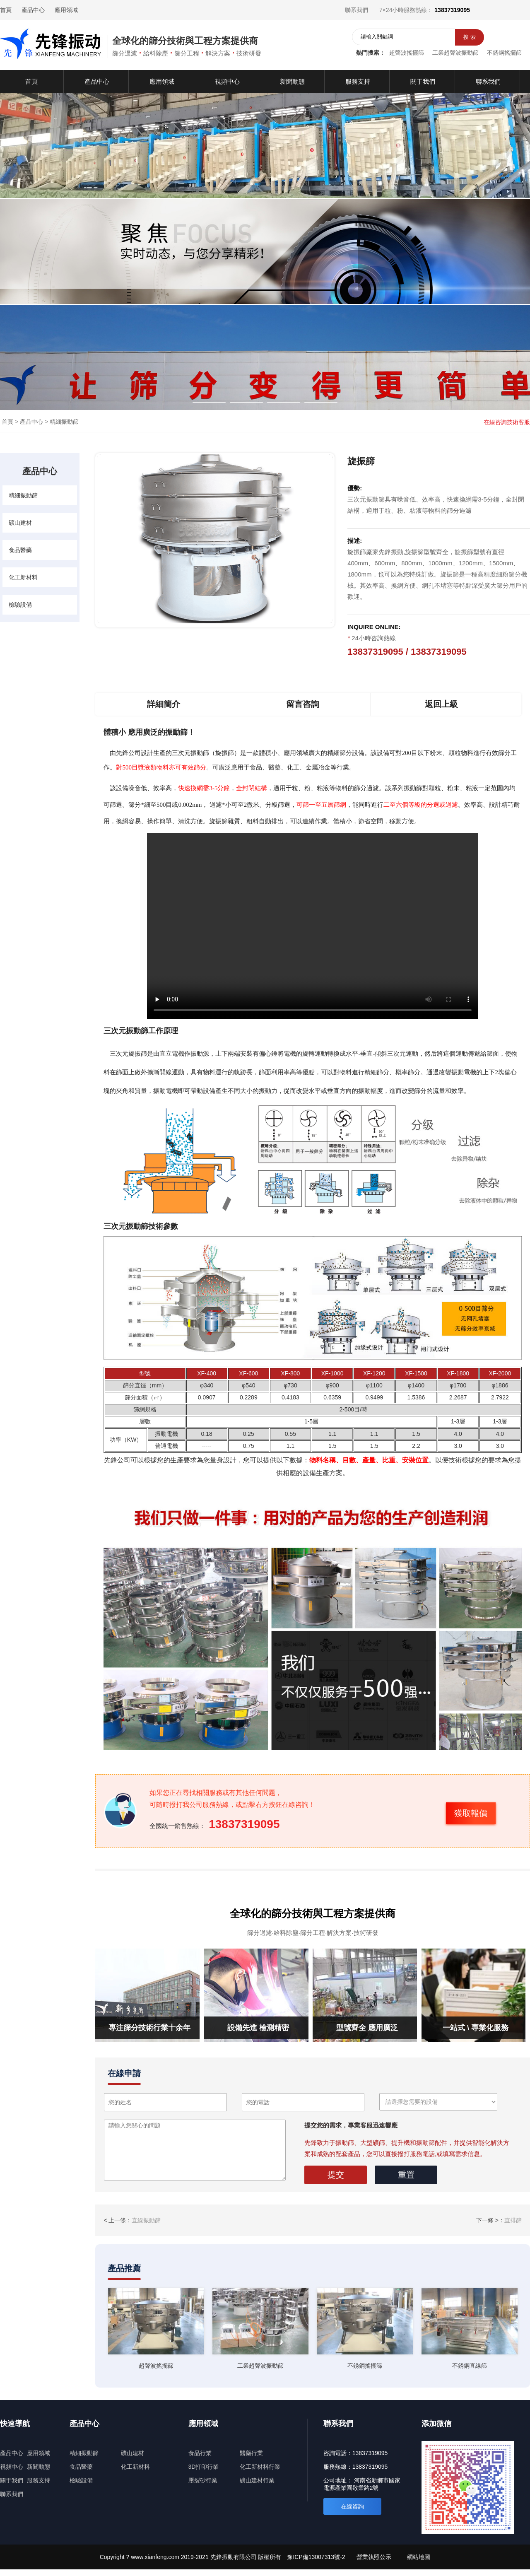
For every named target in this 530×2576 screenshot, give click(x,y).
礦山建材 (20, 522)
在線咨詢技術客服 (507, 422)
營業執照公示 (374, 2557)
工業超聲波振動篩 (455, 52)
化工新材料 (23, 577)
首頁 (6, 10)
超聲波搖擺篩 (406, 52)
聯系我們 (356, 10)
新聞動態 (38, 2466)
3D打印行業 (203, 2466)
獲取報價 (470, 1813)
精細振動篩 (64, 421)
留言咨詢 (302, 704)
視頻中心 (11, 2466)
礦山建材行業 (257, 2480)
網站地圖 (418, 2557)
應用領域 (66, 10)
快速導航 (15, 2423)
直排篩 (513, 2220)
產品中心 (33, 10)
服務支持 (38, 2480)
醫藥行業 (251, 2453)
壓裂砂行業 (202, 2480)
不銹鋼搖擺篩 (504, 52)
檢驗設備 (20, 604)
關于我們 (11, 2480)
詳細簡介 (163, 704)
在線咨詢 (352, 2506)
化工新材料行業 (260, 2466)
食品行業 (200, 2453)
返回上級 (441, 704)
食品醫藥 (20, 550)
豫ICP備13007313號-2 (316, 2557)
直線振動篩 (146, 2220)
